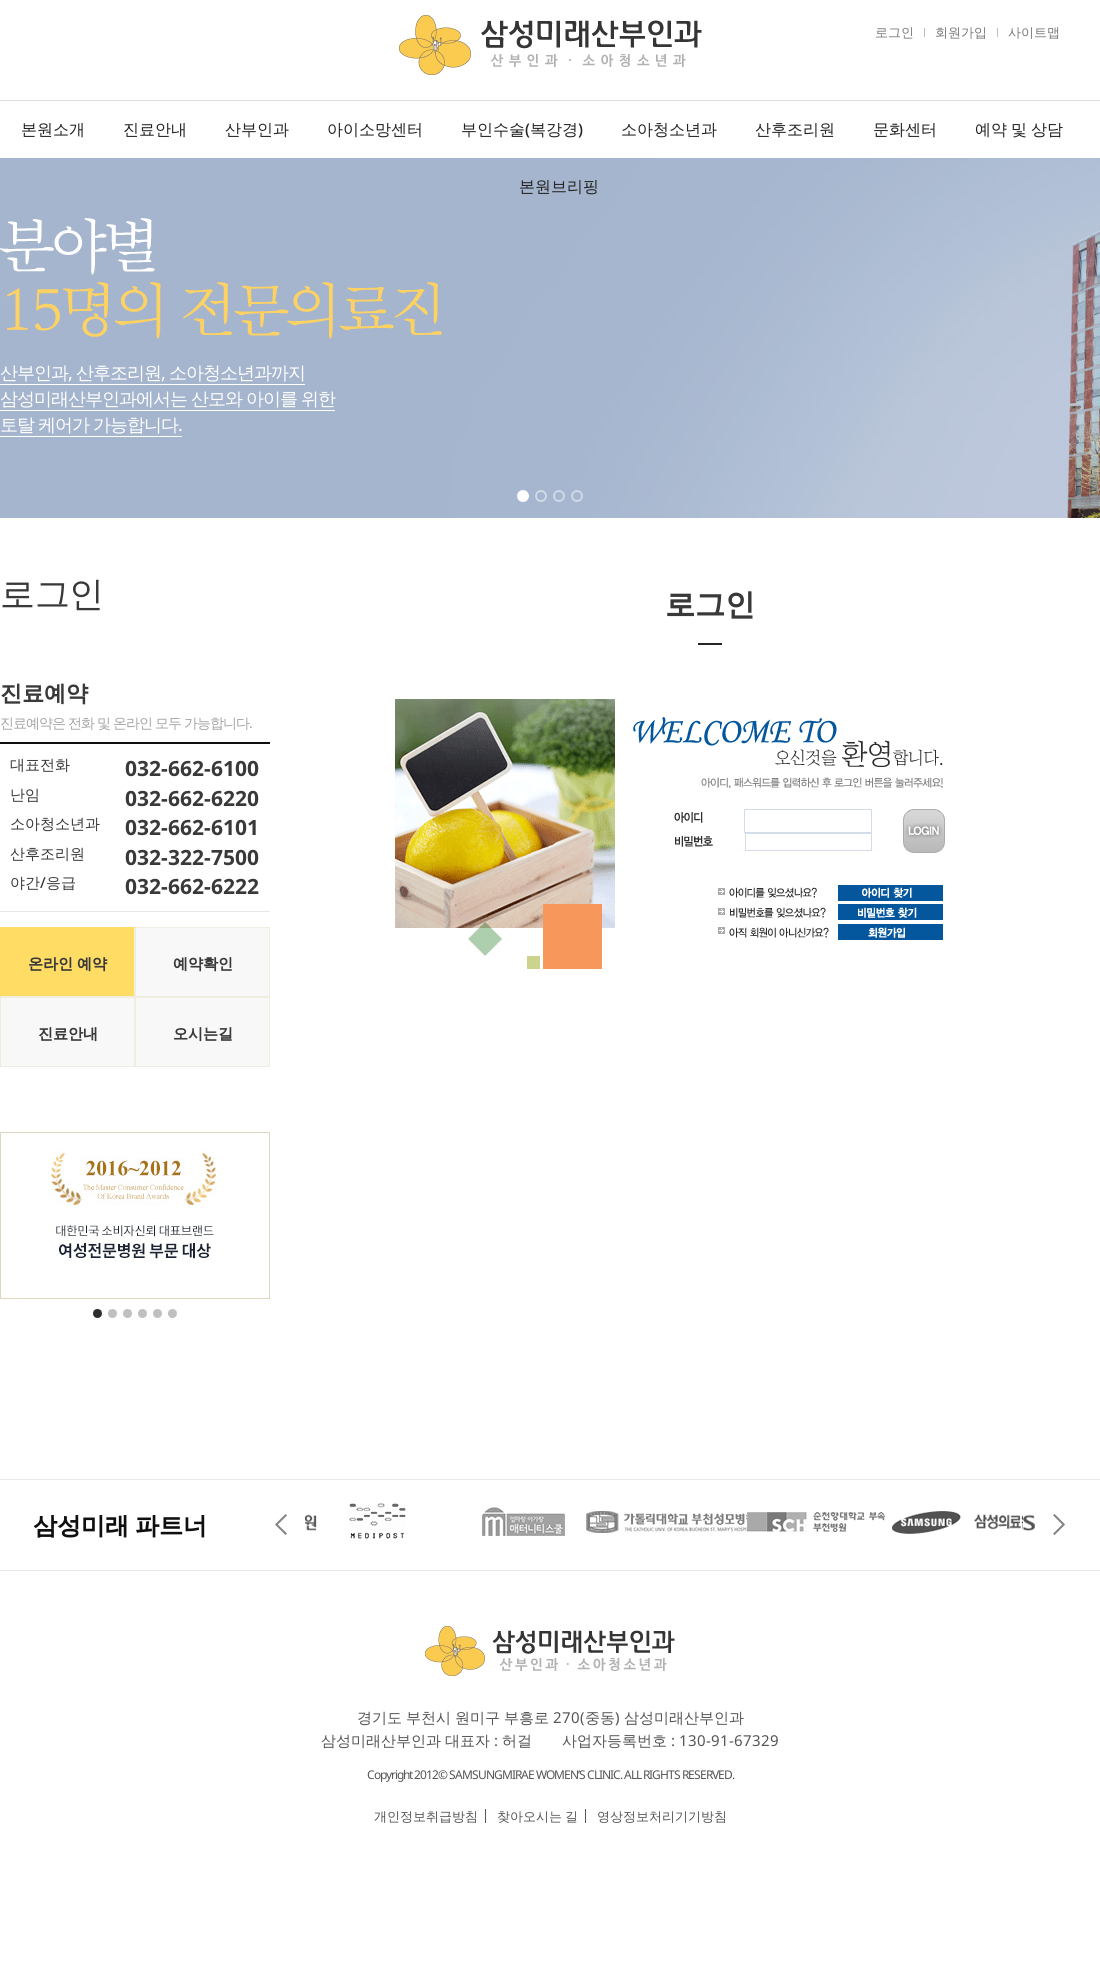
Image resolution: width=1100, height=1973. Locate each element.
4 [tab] (579, 509)
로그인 (894, 32)
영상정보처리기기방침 (662, 1816)
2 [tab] (543, 509)
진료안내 (155, 129)
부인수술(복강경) (522, 129)
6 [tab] (174, 1326)
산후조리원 (795, 129)
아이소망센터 (375, 129)
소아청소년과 (669, 129)
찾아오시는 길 (537, 1816)
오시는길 (203, 1033)
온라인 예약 (67, 963)
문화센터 (905, 129)
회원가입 (961, 32)
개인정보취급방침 (426, 1816)
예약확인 (203, 963)
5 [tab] (159, 1326)
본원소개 (53, 129)
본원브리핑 (559, 186)
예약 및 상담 (1019, 129)
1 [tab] (525, 509)
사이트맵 (1034, 32)
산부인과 (257, 129)
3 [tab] (561, 509)
